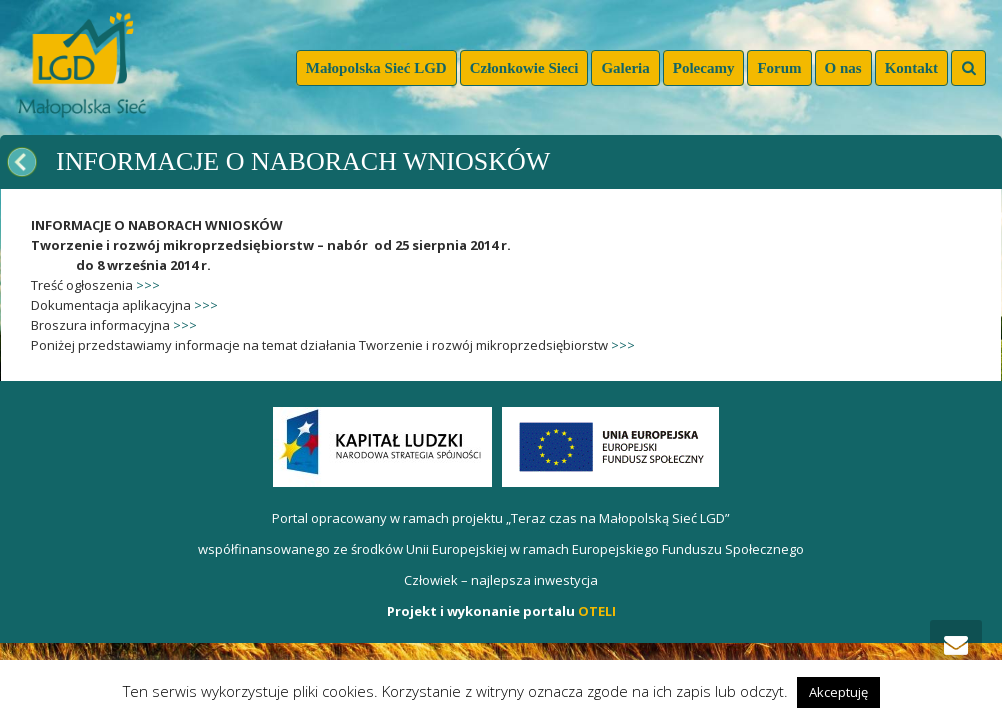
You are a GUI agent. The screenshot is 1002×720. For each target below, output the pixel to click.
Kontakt (911, 68)
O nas (843, 68)
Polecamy (704, 68)
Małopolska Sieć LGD (376, 68)
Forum (779, 68)
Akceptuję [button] (838, 692)
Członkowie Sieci (524, 68)
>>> (148, 285)
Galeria (625, 68)
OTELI (597, 611)
